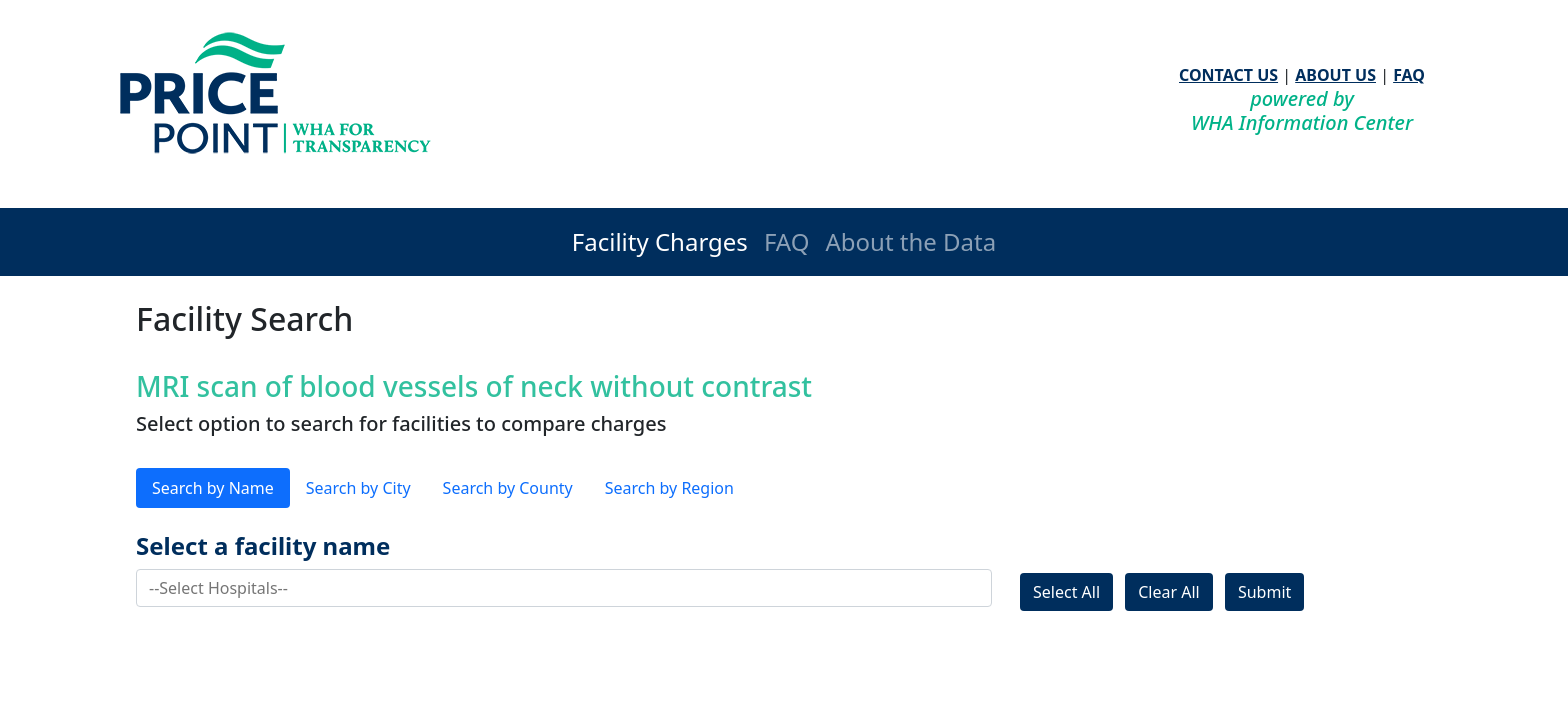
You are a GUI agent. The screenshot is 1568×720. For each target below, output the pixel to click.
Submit (1264, 592)
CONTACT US (1228, 75)
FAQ (1409, 75)
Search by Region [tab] (669, 488)
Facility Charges (660, 241)
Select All (1066, 592)
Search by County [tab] (508, 488)
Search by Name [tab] (213, 488)
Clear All (1169, 592)
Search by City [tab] (358, 488)
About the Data (910, 241)
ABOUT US (1335, 75)
